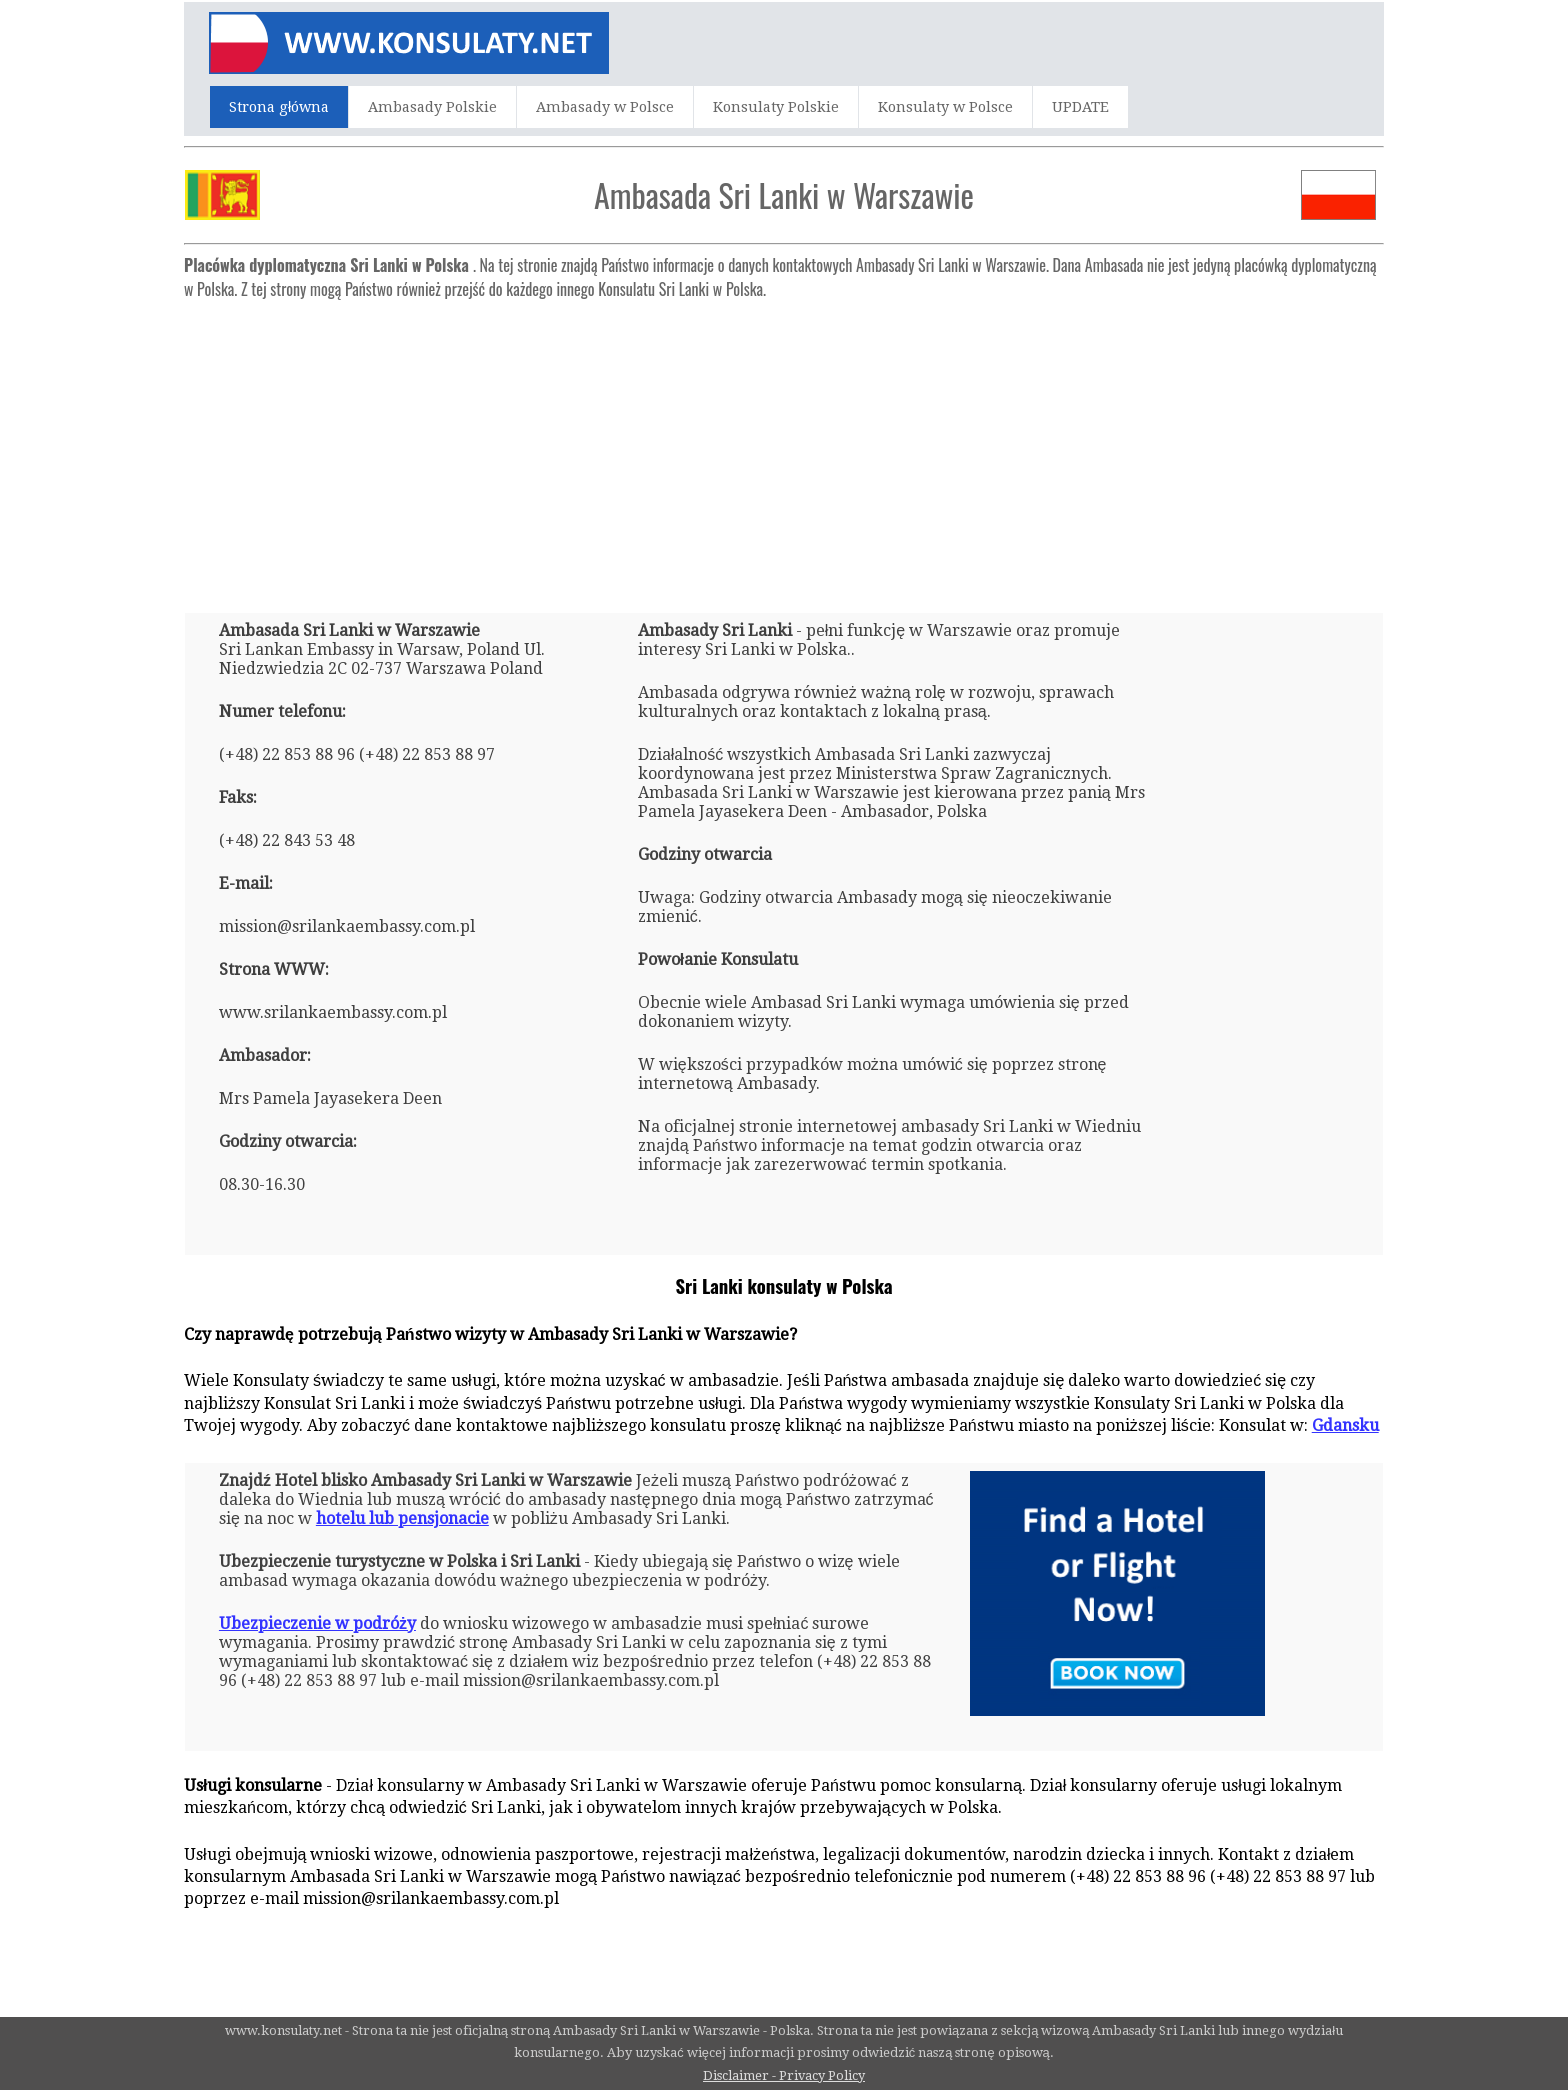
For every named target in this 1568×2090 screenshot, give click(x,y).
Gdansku (1345, 1425)
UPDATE (1080, 107)
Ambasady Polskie (432, 107)
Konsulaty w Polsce (945, 107)
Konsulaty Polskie (776, 107)
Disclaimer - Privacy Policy (784, 2075)
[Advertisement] (784, 448)
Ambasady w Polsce (605, 107)
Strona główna (279, 107)
